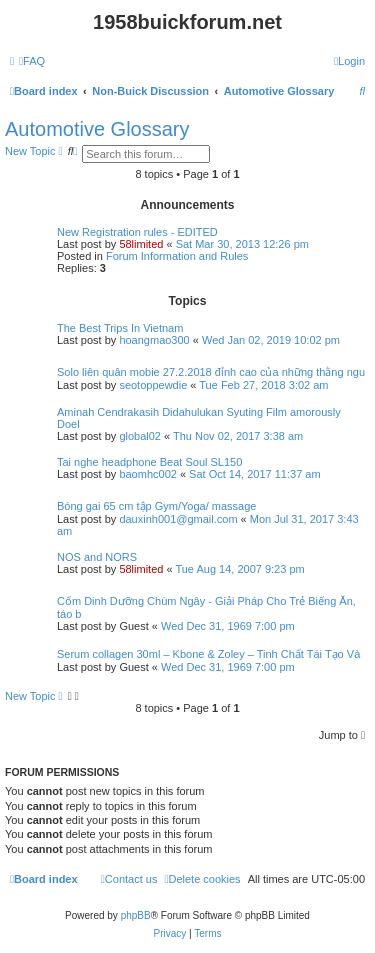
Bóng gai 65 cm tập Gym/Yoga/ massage (156, 506)
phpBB (136, 915)
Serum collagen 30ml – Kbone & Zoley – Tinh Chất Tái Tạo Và (208, 654)
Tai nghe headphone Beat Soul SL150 (149, 462)
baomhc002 (148, 474)
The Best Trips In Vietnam (120, 328)
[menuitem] (32, 61)
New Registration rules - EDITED (137, 232)
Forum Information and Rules (177, 256)
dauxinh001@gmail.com (178, 519)
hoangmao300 (154, 340)
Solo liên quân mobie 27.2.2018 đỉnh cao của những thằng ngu (211, 372)
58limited (141, 244)
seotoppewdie (153, 385)
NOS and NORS (97, 557)
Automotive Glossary (97, 129)
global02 (140, 436)
